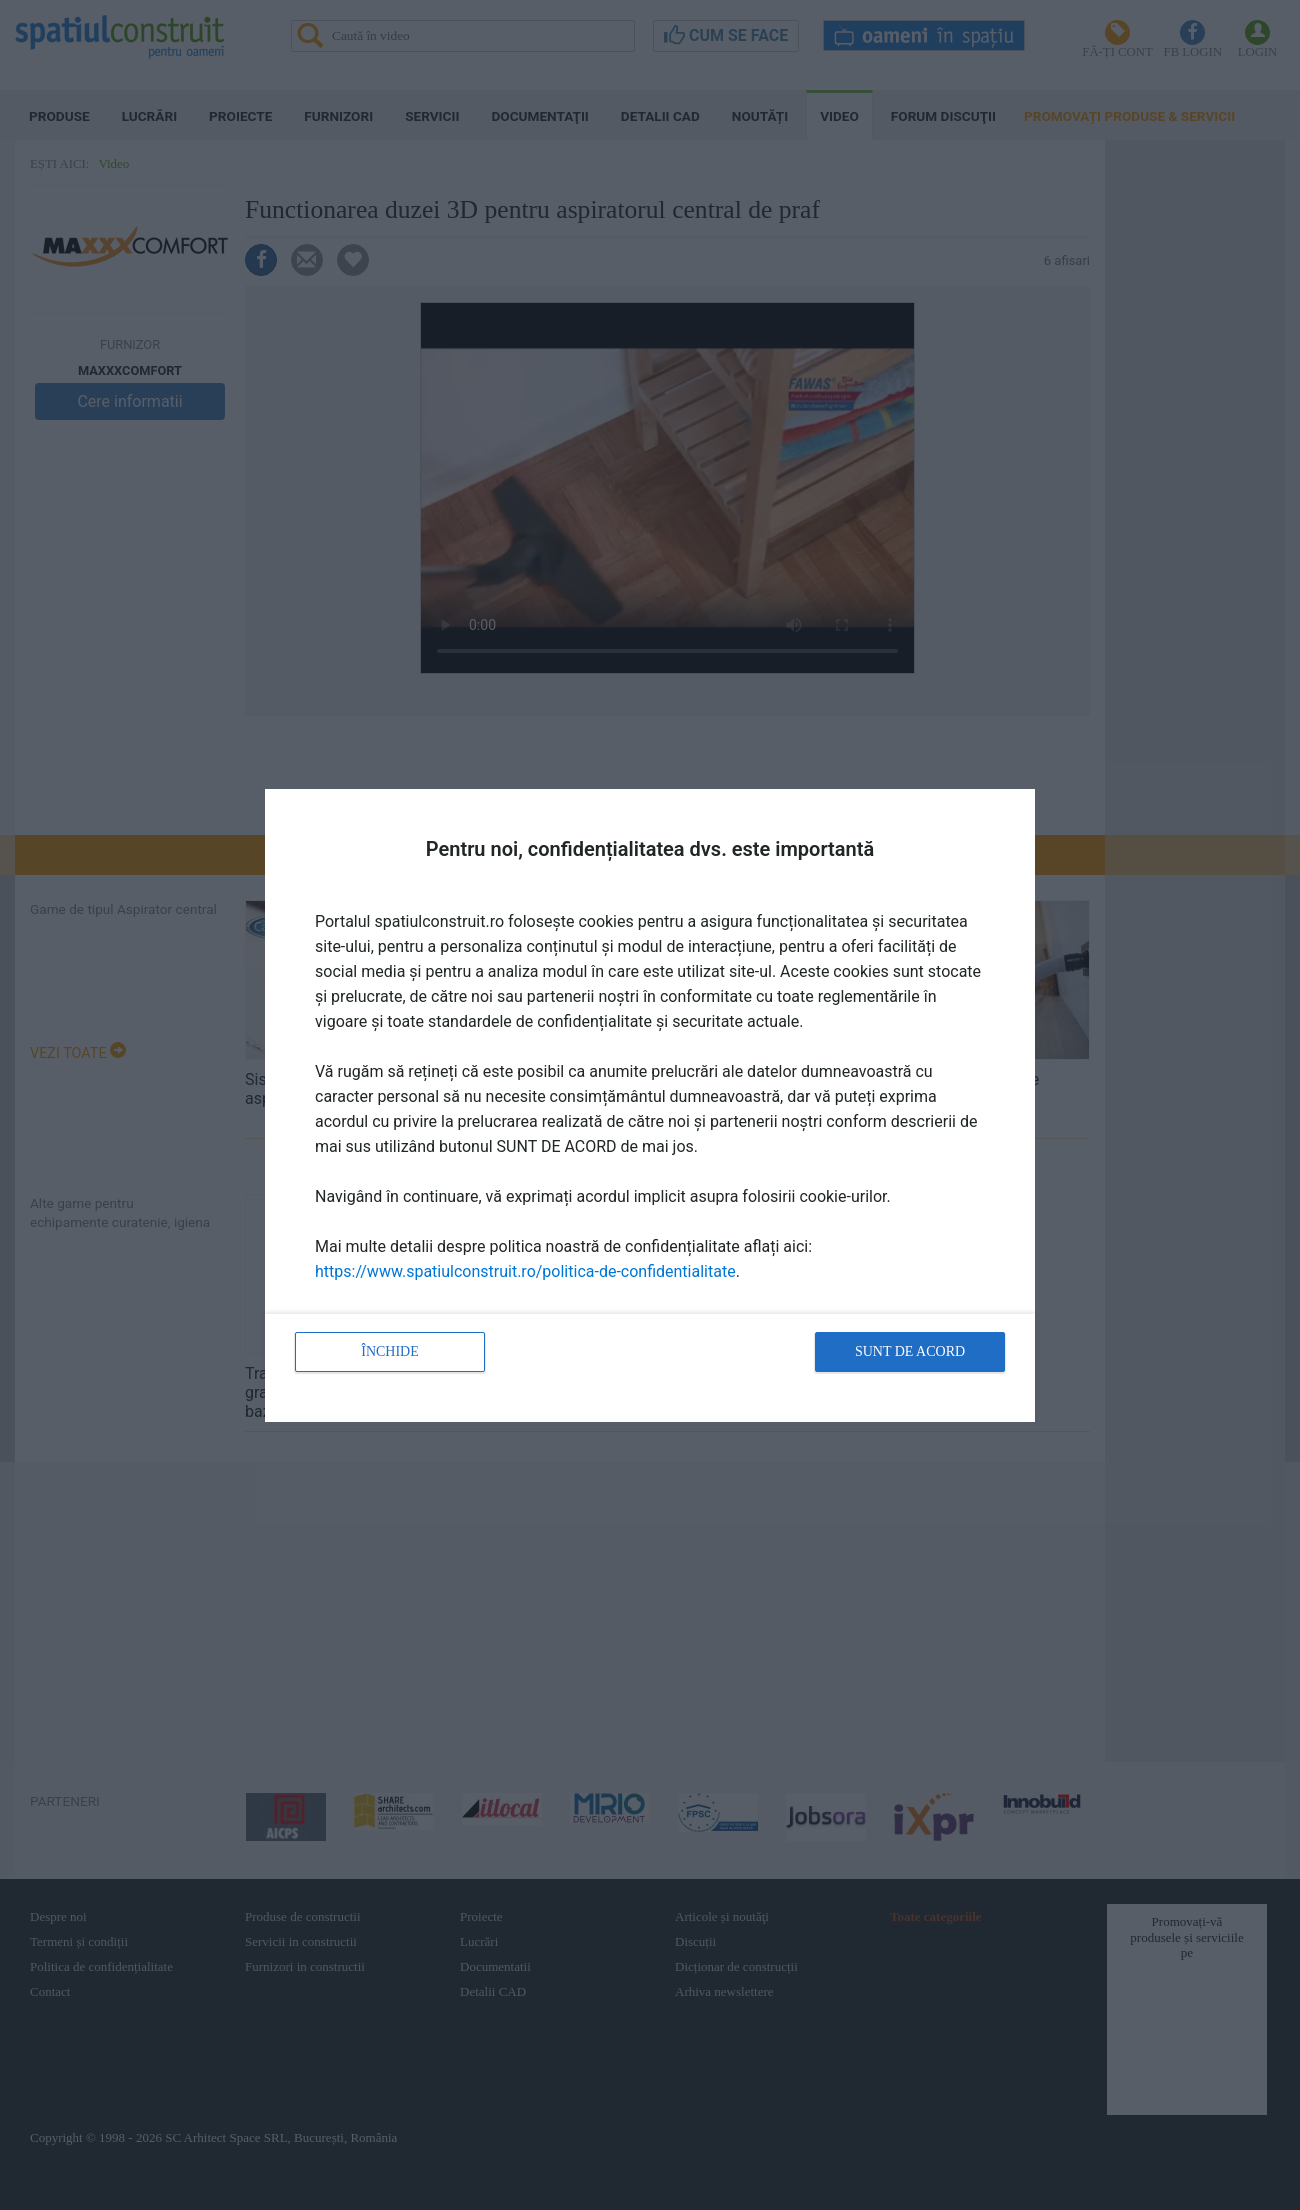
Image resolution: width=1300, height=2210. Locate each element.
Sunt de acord (910, 1351)
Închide (390, 1351)
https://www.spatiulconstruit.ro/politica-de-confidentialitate (525, 1271)
